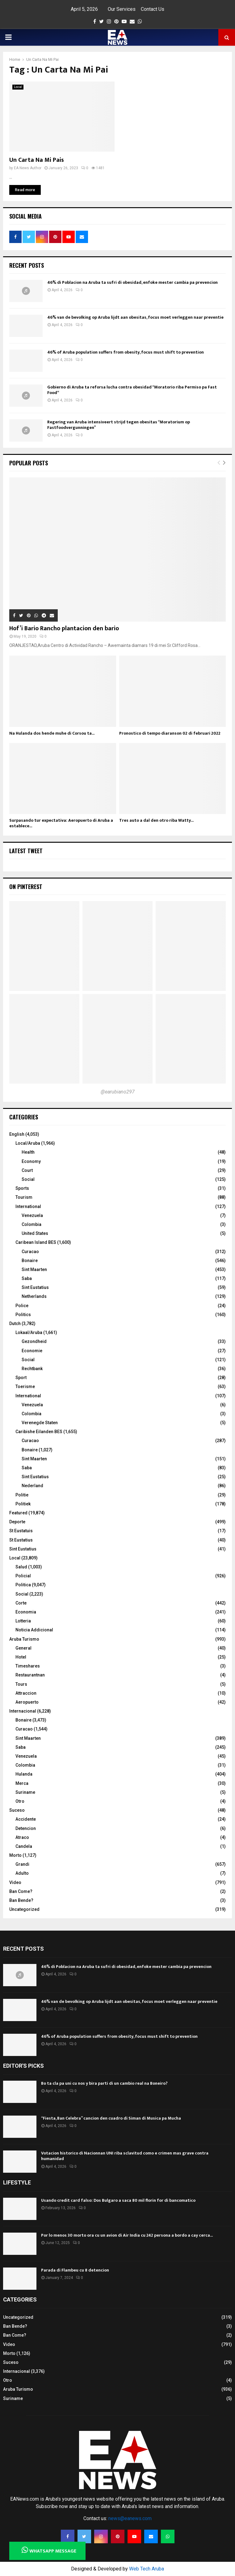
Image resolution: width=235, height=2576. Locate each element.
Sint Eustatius (35, 1287)
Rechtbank (32, 1368)
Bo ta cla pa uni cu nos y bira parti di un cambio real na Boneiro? (104, 2083)
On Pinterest (25, 887)
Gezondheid (34, 1341)
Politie (21, 1494)
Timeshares (27, 1665)
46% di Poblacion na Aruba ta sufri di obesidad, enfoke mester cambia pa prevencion (132, 282)
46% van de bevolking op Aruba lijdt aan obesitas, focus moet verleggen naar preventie (135, 317)
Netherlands (34, 1296)
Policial (23, 1575)
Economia (25, 1611)
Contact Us (152, 9)
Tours (21, 1684)
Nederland (32, 1485)
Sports (22, 1188)
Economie (32, 1350)
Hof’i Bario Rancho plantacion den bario (64, 628)
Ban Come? (20, 1891)
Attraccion (25, 1693)
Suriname (25, 1792)
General (23, 1648)
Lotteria (23, 1620)
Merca (21, 1783)
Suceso (17, 1810)
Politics (23, 1314)
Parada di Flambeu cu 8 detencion (75, 2270)
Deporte (17, 1521)
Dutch (15, 1323)
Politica (23, 1584)
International (28, 1206)
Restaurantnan (30, 1674)
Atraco (22, 1837)
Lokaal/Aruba (28, 1332)
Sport (21, 1377)
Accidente (25, 1819)
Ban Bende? (21, 1900)
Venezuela (32, 1215)
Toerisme (25, 1386)
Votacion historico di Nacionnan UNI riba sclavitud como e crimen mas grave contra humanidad (124, 2156)
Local (18, 87)
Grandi (22, 1864)
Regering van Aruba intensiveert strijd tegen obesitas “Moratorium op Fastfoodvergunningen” (118, 424)
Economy (31, 1161)
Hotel (20, 1657)
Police (21, 1305)
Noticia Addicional (34, 1629)
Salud (21, 1566)
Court (27, 1170)
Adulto (22, 1873)
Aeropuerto (27, 1702)
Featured (18, 1512)
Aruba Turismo (24, 1639)
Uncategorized (24, 1909)
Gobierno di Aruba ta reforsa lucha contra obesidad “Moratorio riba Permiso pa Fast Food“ (132, 390)
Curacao (30, 1251)
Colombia (31, 1224)
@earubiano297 (118, 1092)
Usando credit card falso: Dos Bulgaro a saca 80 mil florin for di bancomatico (118, 2200)
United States (35, 1233)
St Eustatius (21, 1540)
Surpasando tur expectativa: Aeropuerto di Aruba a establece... (61, 823)
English (16, 1134)
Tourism (23, 1197)
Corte (21, 1603)
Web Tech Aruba (146, 2569)
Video (15, 1882)
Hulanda (23, 1774)
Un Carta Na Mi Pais (36, 160)
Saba (27, 1278)
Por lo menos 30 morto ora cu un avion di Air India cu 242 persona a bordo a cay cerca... (127, 2235)
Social (28, 1179)
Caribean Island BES (35, 1242)
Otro (19, 1801)
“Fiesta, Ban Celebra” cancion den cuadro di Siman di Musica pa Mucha (111, 2118)
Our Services (122, 9)
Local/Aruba (27, 1143)
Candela (23, 1846)
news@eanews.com (130, 2518)
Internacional (22, 1711)
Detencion (25, 1828)
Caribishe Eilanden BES (38, 1431)
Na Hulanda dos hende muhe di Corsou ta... (51, 733)
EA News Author (27, 168)
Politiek (23, 1503)
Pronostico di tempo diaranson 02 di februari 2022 (169, 733)
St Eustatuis (21, 1530)
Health (28, 1152)
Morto (15, 1855)
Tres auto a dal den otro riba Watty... (156, 820)
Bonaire (30, 1260)
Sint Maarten (34, 1269)
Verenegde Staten (40, 1422)
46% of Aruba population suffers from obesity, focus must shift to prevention (125, 352)
